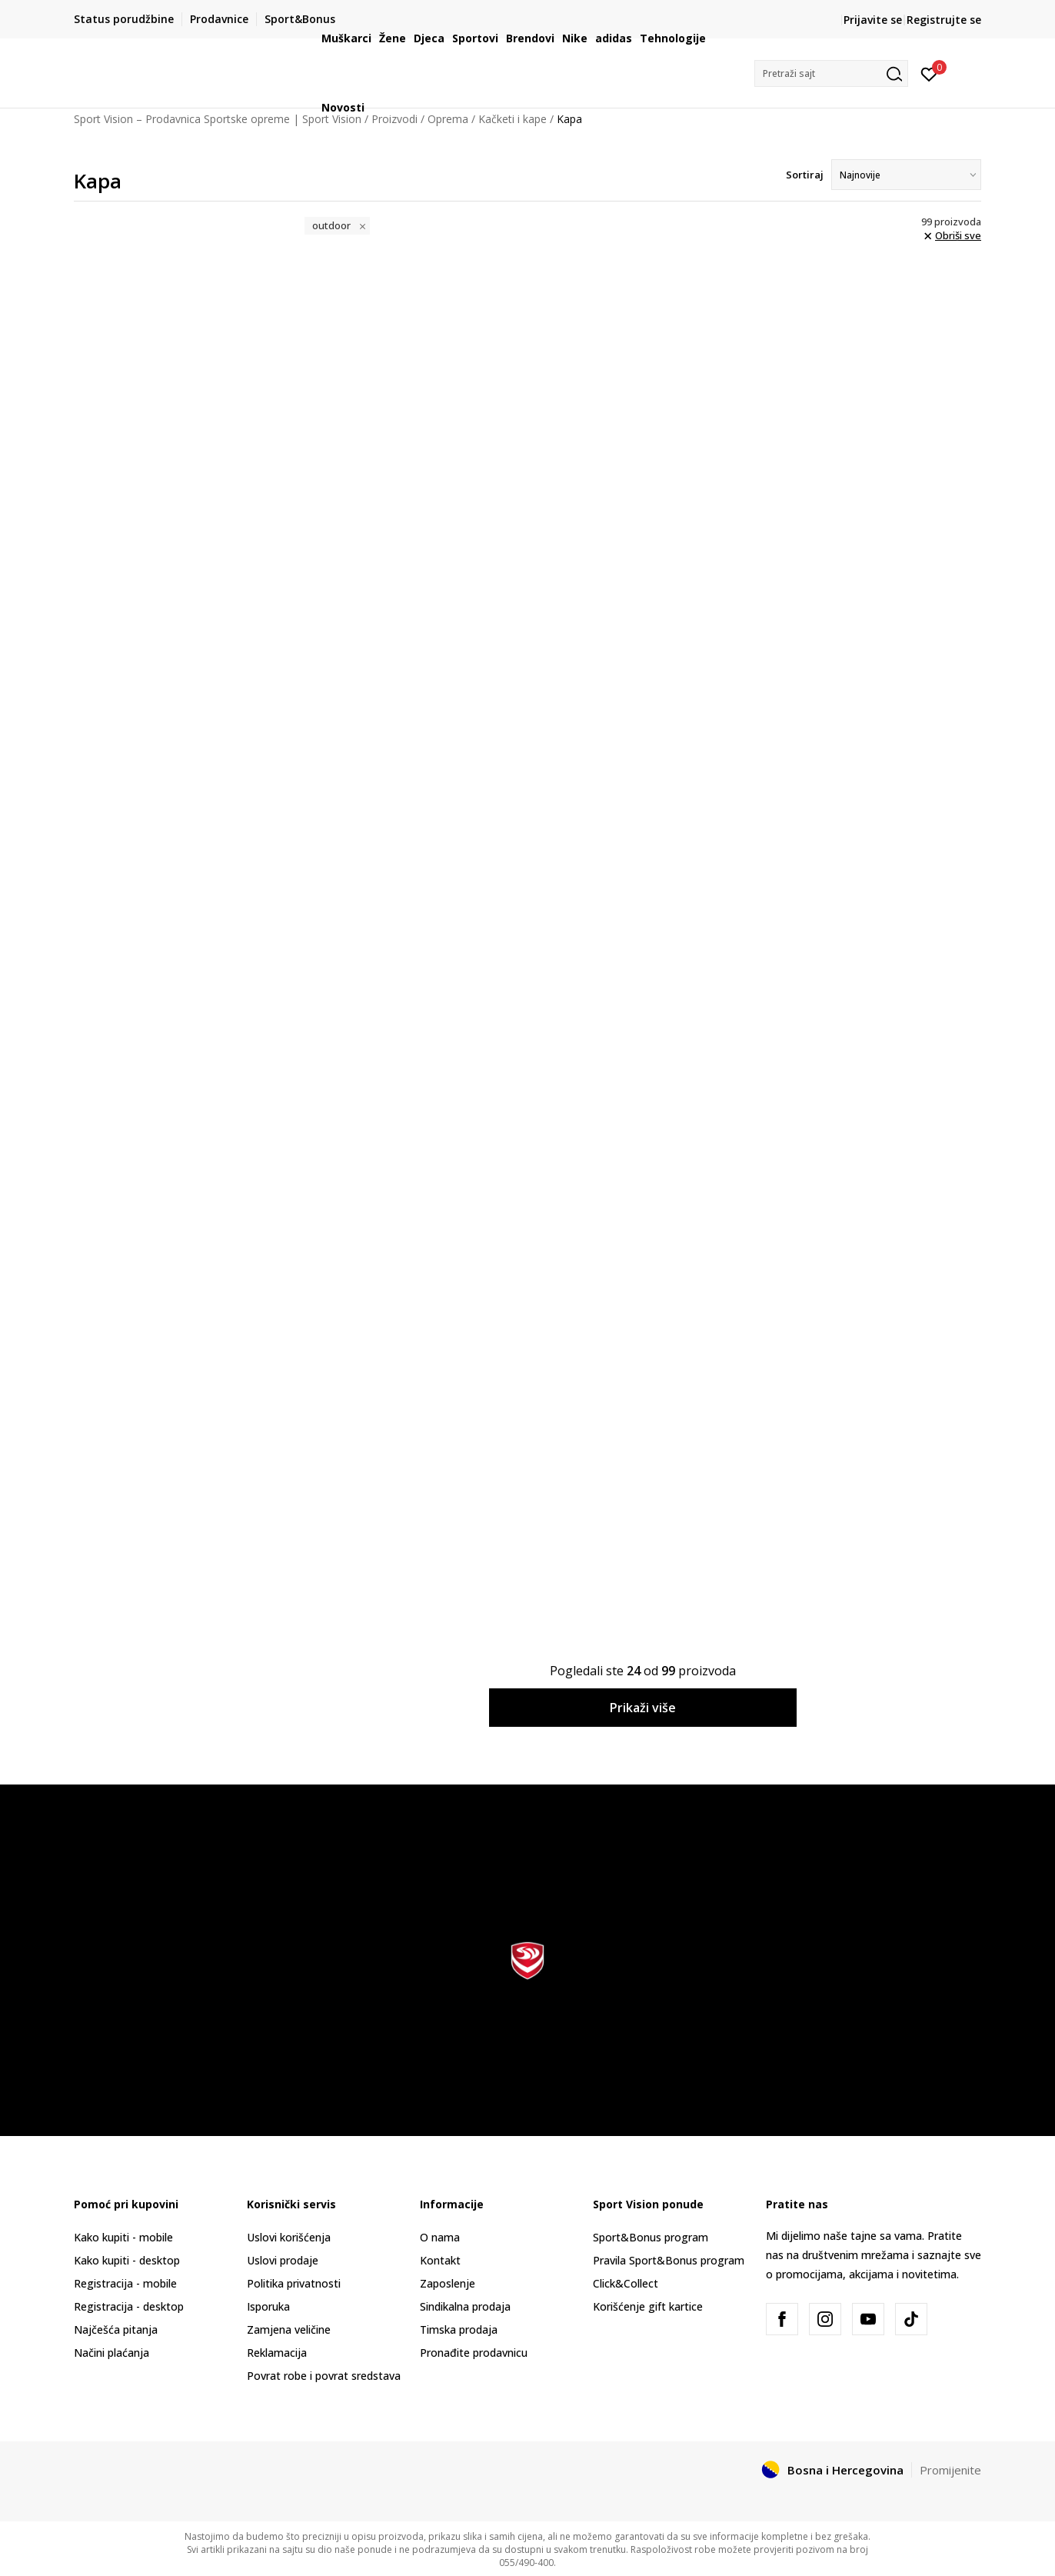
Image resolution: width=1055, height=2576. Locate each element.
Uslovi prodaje (282, 2260)
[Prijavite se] (929, 73)
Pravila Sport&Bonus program (668, 2260)
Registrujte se (944, 19)
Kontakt (440, 2260)
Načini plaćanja (111, 2352)
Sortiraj (805, 175)
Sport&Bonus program (650, 2237)
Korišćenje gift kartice (648, 2306)
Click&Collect (625, 2283)
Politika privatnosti (294, 2283)
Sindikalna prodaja (465, 2306)
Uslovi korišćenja (289, 2237)
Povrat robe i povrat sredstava (324, 2375)
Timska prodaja (459, 2329)
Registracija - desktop (129, 2306)
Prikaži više (643, 1707)
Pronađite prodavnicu (474, 2352)
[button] (831, 73)
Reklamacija (277, 2352)
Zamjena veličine (289, 2329)
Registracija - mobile (125, 2283)
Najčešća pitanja (116, 2329)
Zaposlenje (447, 2283)
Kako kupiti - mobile (123, 2237)
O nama (440, 2237)
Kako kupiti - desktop (127, 2260)
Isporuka (268, 2306)
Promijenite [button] (950, 2470)
